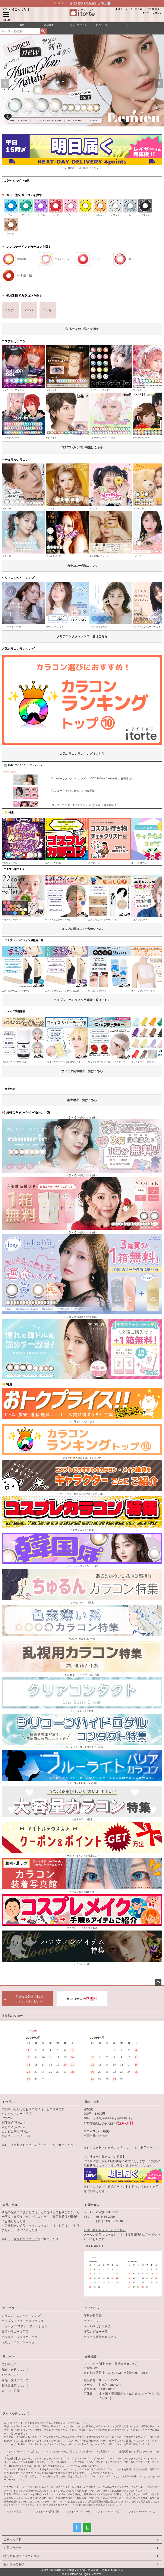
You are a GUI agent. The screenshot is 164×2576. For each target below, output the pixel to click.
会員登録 (137, 8)
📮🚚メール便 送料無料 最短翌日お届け (82, 3)
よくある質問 (11, 2390)
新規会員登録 (93, 2315)
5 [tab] (87, 130)
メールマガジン (153, 12)
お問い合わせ (12, 2547)
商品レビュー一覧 (96, 2331)
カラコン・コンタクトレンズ (21, 2315)
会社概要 (91, 2356)
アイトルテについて (16, 2413)
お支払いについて (14, 2375)
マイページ (92, 2308)
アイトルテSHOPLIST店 (142, 2511)
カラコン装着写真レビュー (102, 2337)
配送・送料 (92, 2102)
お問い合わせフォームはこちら (105, 2230)
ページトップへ (158, 1982)
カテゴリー (10, 2308)
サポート (9, 2356)
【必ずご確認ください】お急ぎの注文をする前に (128, 2186)
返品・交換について (15, 2380)
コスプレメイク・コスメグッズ (23, 2321)
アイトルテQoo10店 (108, 2511)
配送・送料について (15, 2369)
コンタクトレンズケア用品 (20, 2337)
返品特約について (26, 2239)
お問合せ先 (92, 2205)
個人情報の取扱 (13, 2564)
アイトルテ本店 (13, 2511)
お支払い (9, 2102)
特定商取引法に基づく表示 (21, 2556)
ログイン (122, 8)
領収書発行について (15, 2385)
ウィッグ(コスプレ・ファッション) (25, 2326)
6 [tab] (90, 130)
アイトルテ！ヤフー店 (78, 2511)
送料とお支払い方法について (33, 2145)
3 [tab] (81, 130)
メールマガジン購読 (97, 2326)
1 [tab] (75, 130)
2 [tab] (78, 130)
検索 (43, 31)
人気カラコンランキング (18, 2342)
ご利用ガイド (154, 8)
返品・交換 (10, 2205)
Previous (5, 83)
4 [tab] (84, 130)
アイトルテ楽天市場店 (47, 2511)
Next (159, 83)
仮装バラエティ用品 (15, 2331)
